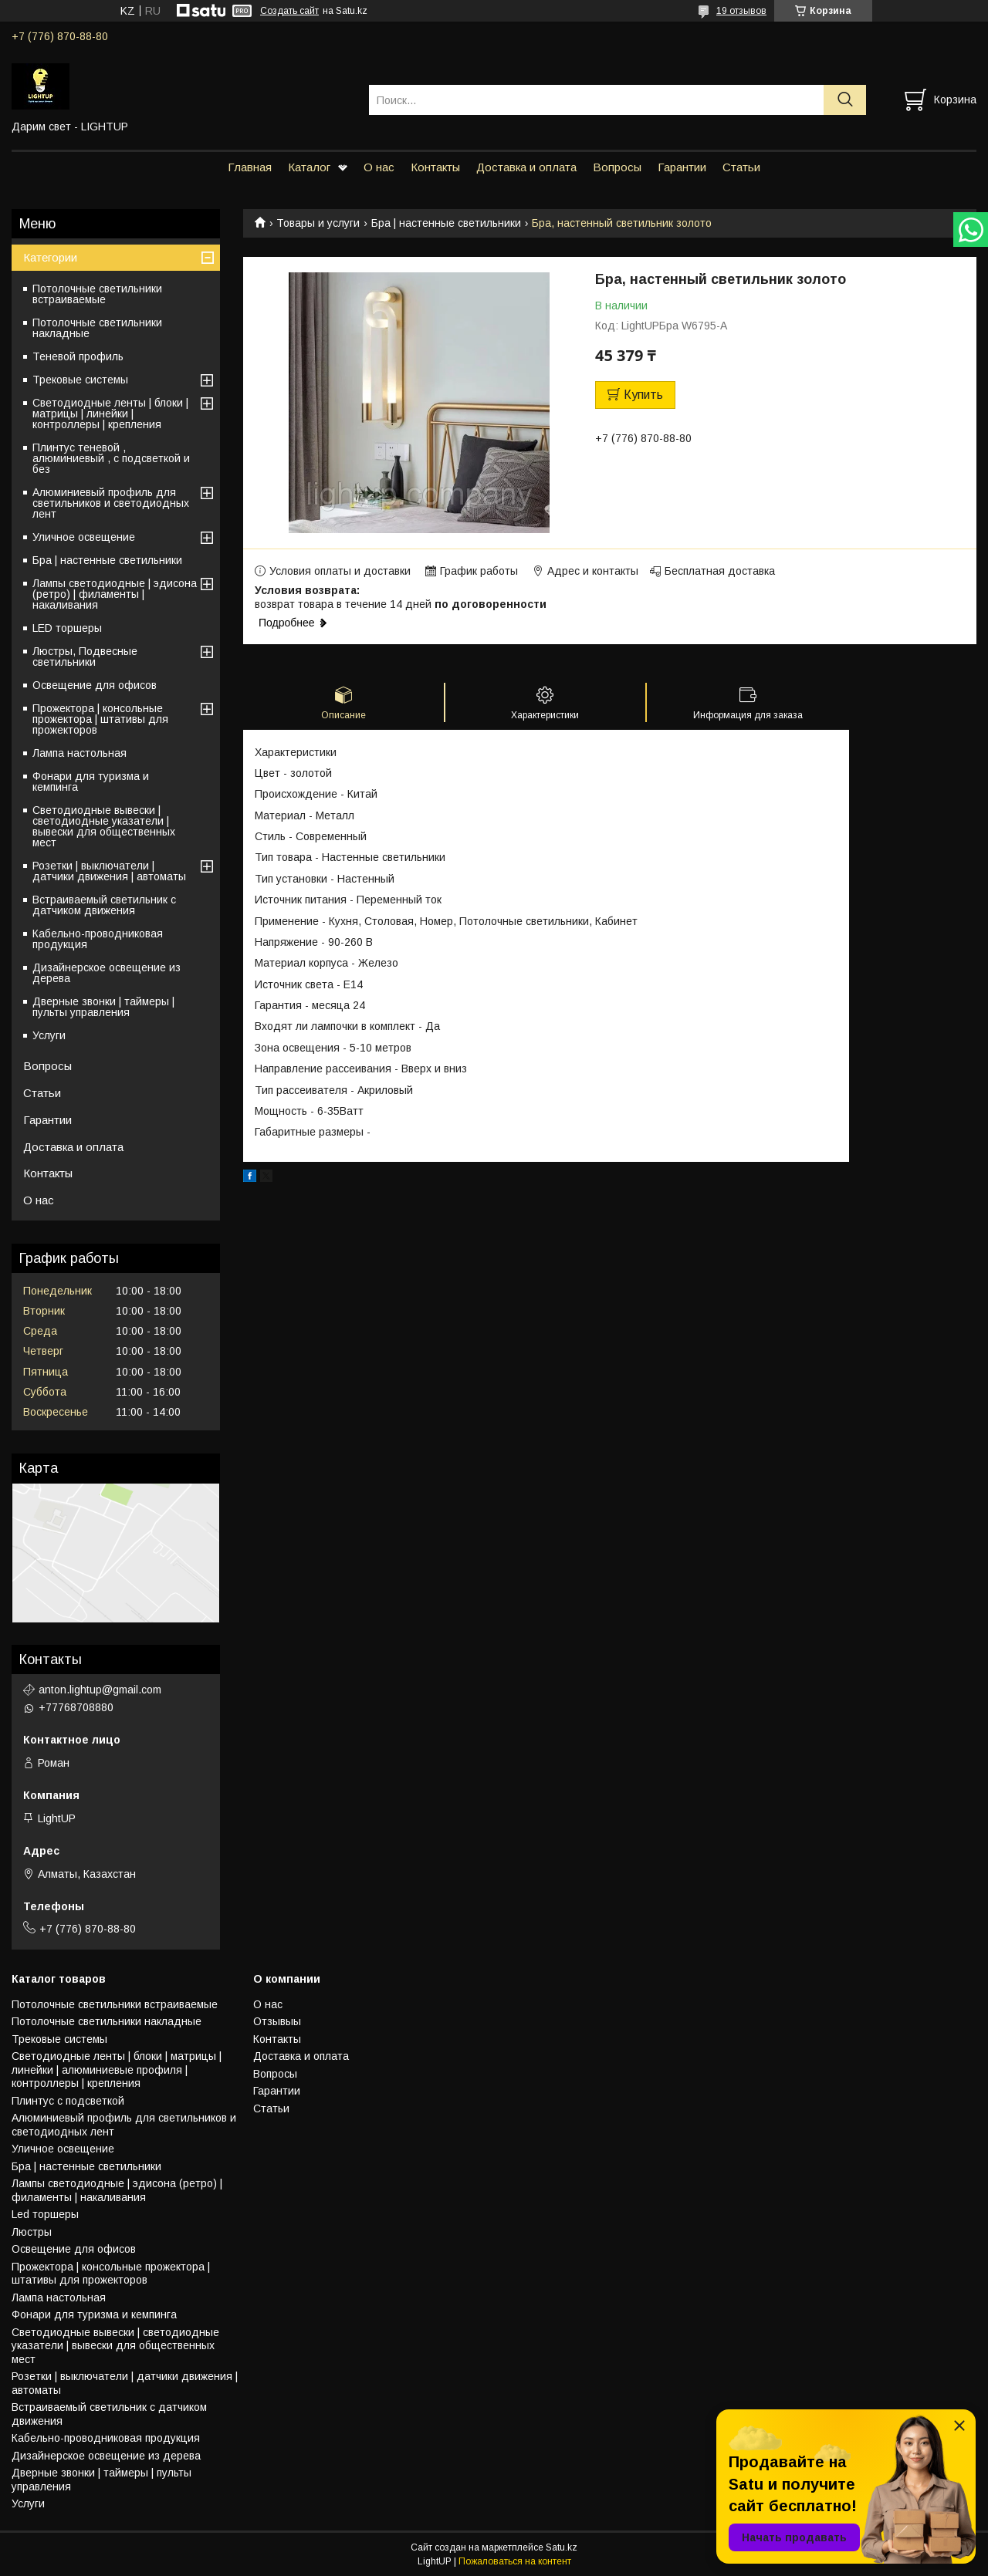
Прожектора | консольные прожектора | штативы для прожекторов (100, 719)
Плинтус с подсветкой (68, 2101)
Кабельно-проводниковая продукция (97, 938)
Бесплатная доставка (720, 571)
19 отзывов (741, 10)
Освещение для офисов (94, 685)
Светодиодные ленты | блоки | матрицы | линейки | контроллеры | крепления (110, 413)
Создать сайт (289, 10)
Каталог (309, 167)
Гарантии (682, 167)
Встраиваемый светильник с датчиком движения (104, 905)
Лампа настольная (79, 753)
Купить (643, 394)
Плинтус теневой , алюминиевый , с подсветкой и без (111, 458)
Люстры (32, 2232)
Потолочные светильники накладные (97, 327)
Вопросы (617, 167)
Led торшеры (45, 2214)
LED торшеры (67, 628)
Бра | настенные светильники (446, 223)
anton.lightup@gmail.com (100, 1689)
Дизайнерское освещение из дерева (106, 972)
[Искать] (845, 100)
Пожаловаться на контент (514, 2561)
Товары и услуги (318, 223)
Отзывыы (277, 2021)
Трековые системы (80, 379)
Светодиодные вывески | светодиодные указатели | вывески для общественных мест (103, 826)
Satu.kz (561, 2547)
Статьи (741, 167)
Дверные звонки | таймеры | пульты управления (103, 1006)
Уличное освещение (83, 537)
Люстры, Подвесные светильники (84, 656)
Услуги (49, 1035)
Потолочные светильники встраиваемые (97, 294)
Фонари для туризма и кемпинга (90, 781)
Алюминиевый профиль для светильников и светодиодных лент (110, 503)
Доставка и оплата (526, 167)
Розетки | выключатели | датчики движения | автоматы (109, 871)
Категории (50, 257)
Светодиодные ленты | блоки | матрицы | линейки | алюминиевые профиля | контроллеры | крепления (117, 2069)
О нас (379, 167)
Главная (250, 167)
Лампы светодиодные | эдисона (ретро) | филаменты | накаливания (114, 594)
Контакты (435, 167)
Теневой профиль (78, 356)
